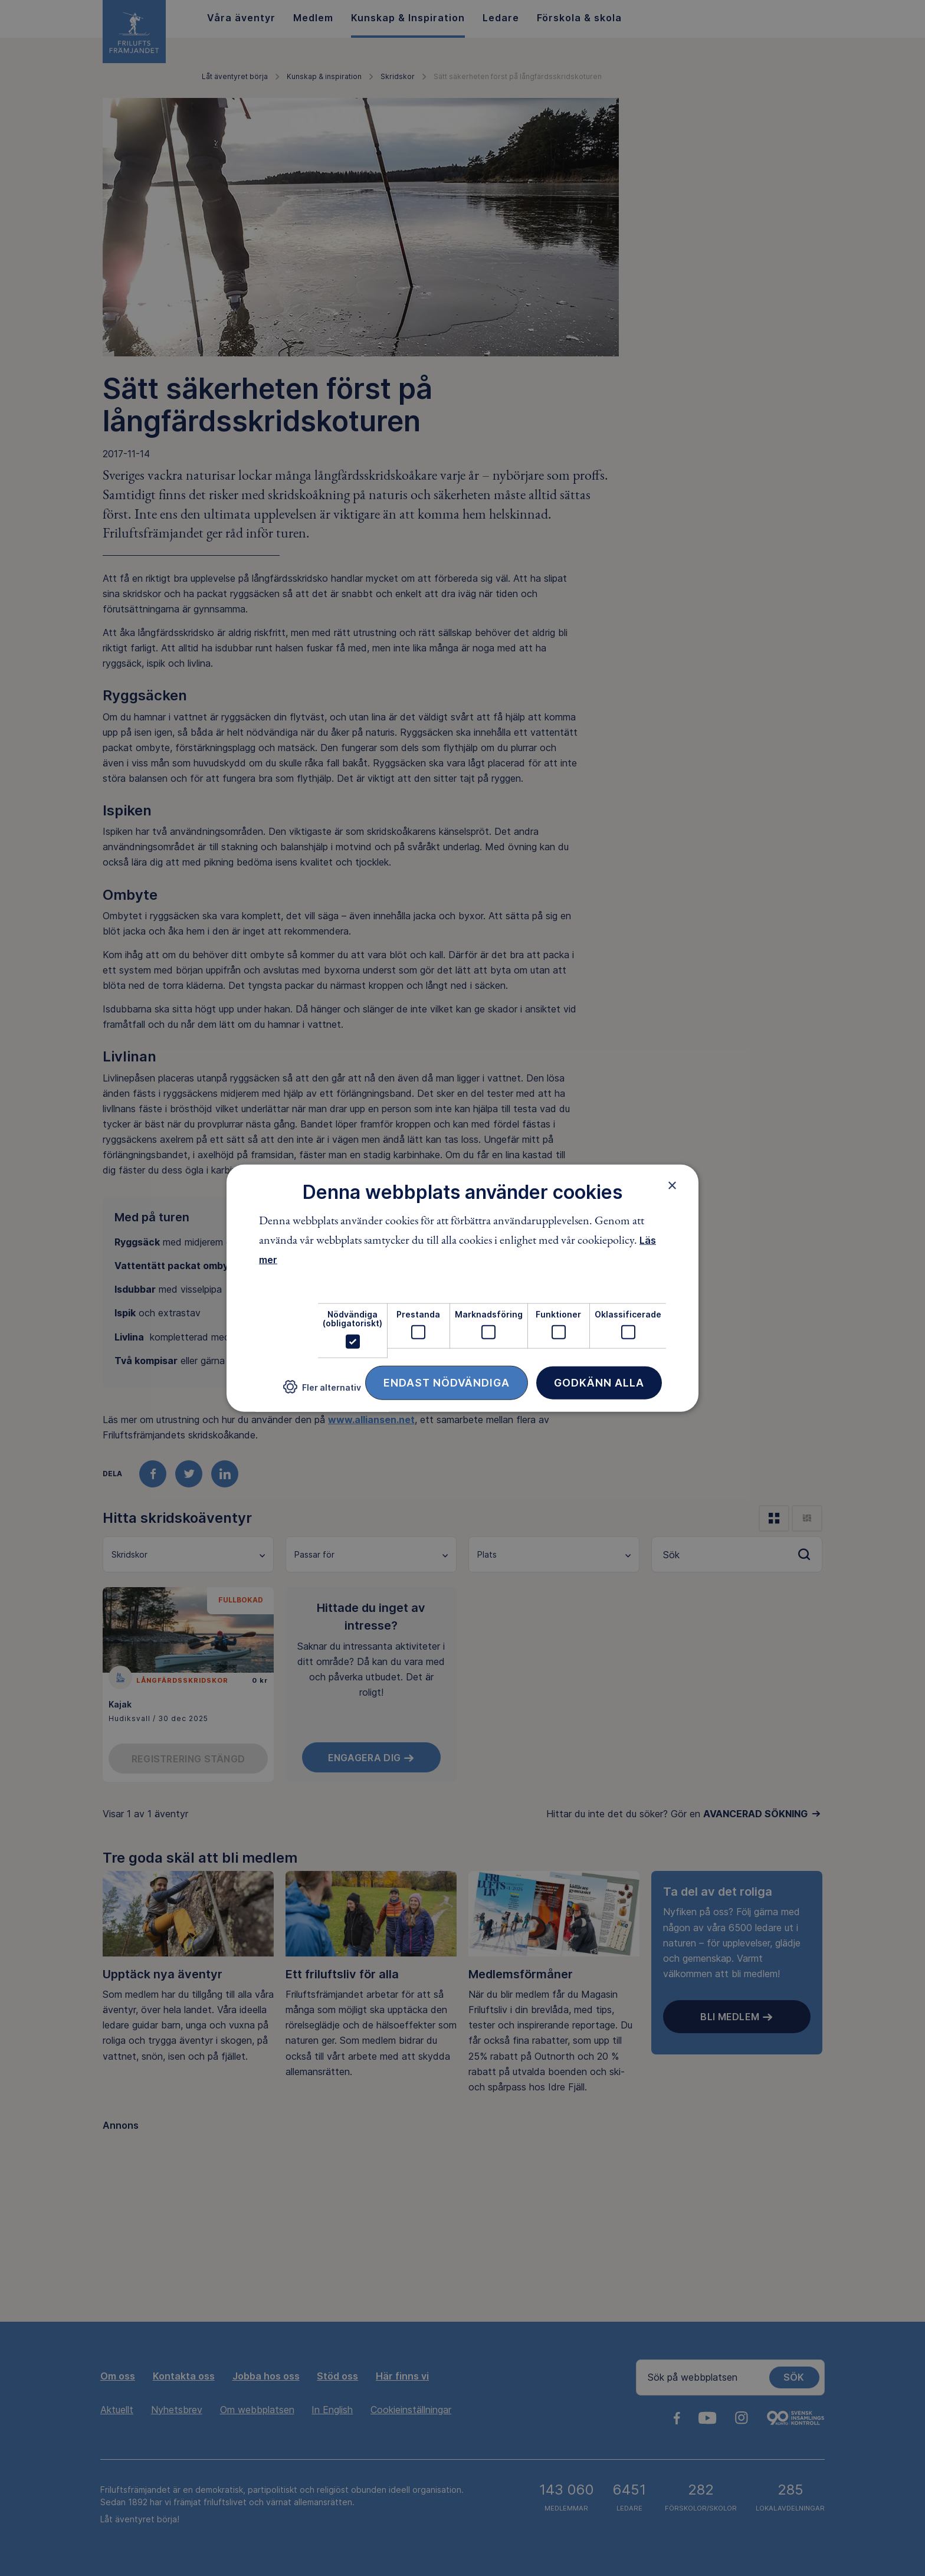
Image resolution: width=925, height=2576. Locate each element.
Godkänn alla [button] (599, 1382)
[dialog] (462, 1288)
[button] (322, 1391)
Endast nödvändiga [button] (446, 1382)
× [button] (672, 1185)
